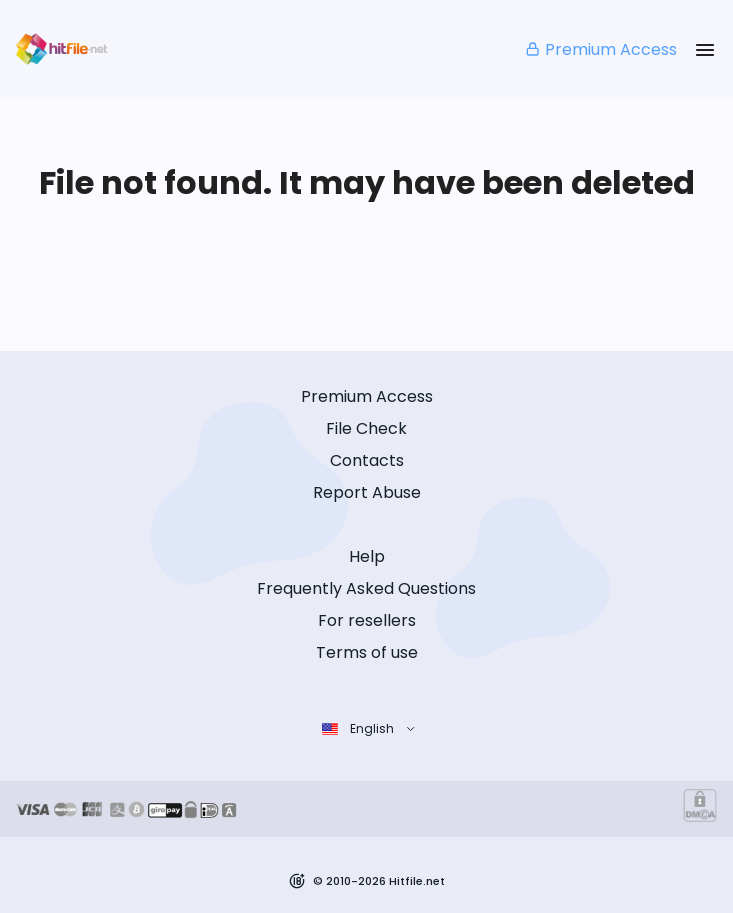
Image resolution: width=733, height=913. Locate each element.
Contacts (367, 460)
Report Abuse (367, 492)
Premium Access (600, 49)
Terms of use (367, 652)
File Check (366, 428)
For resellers (367, 620)
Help (367, 556)
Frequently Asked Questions (366, 588)
